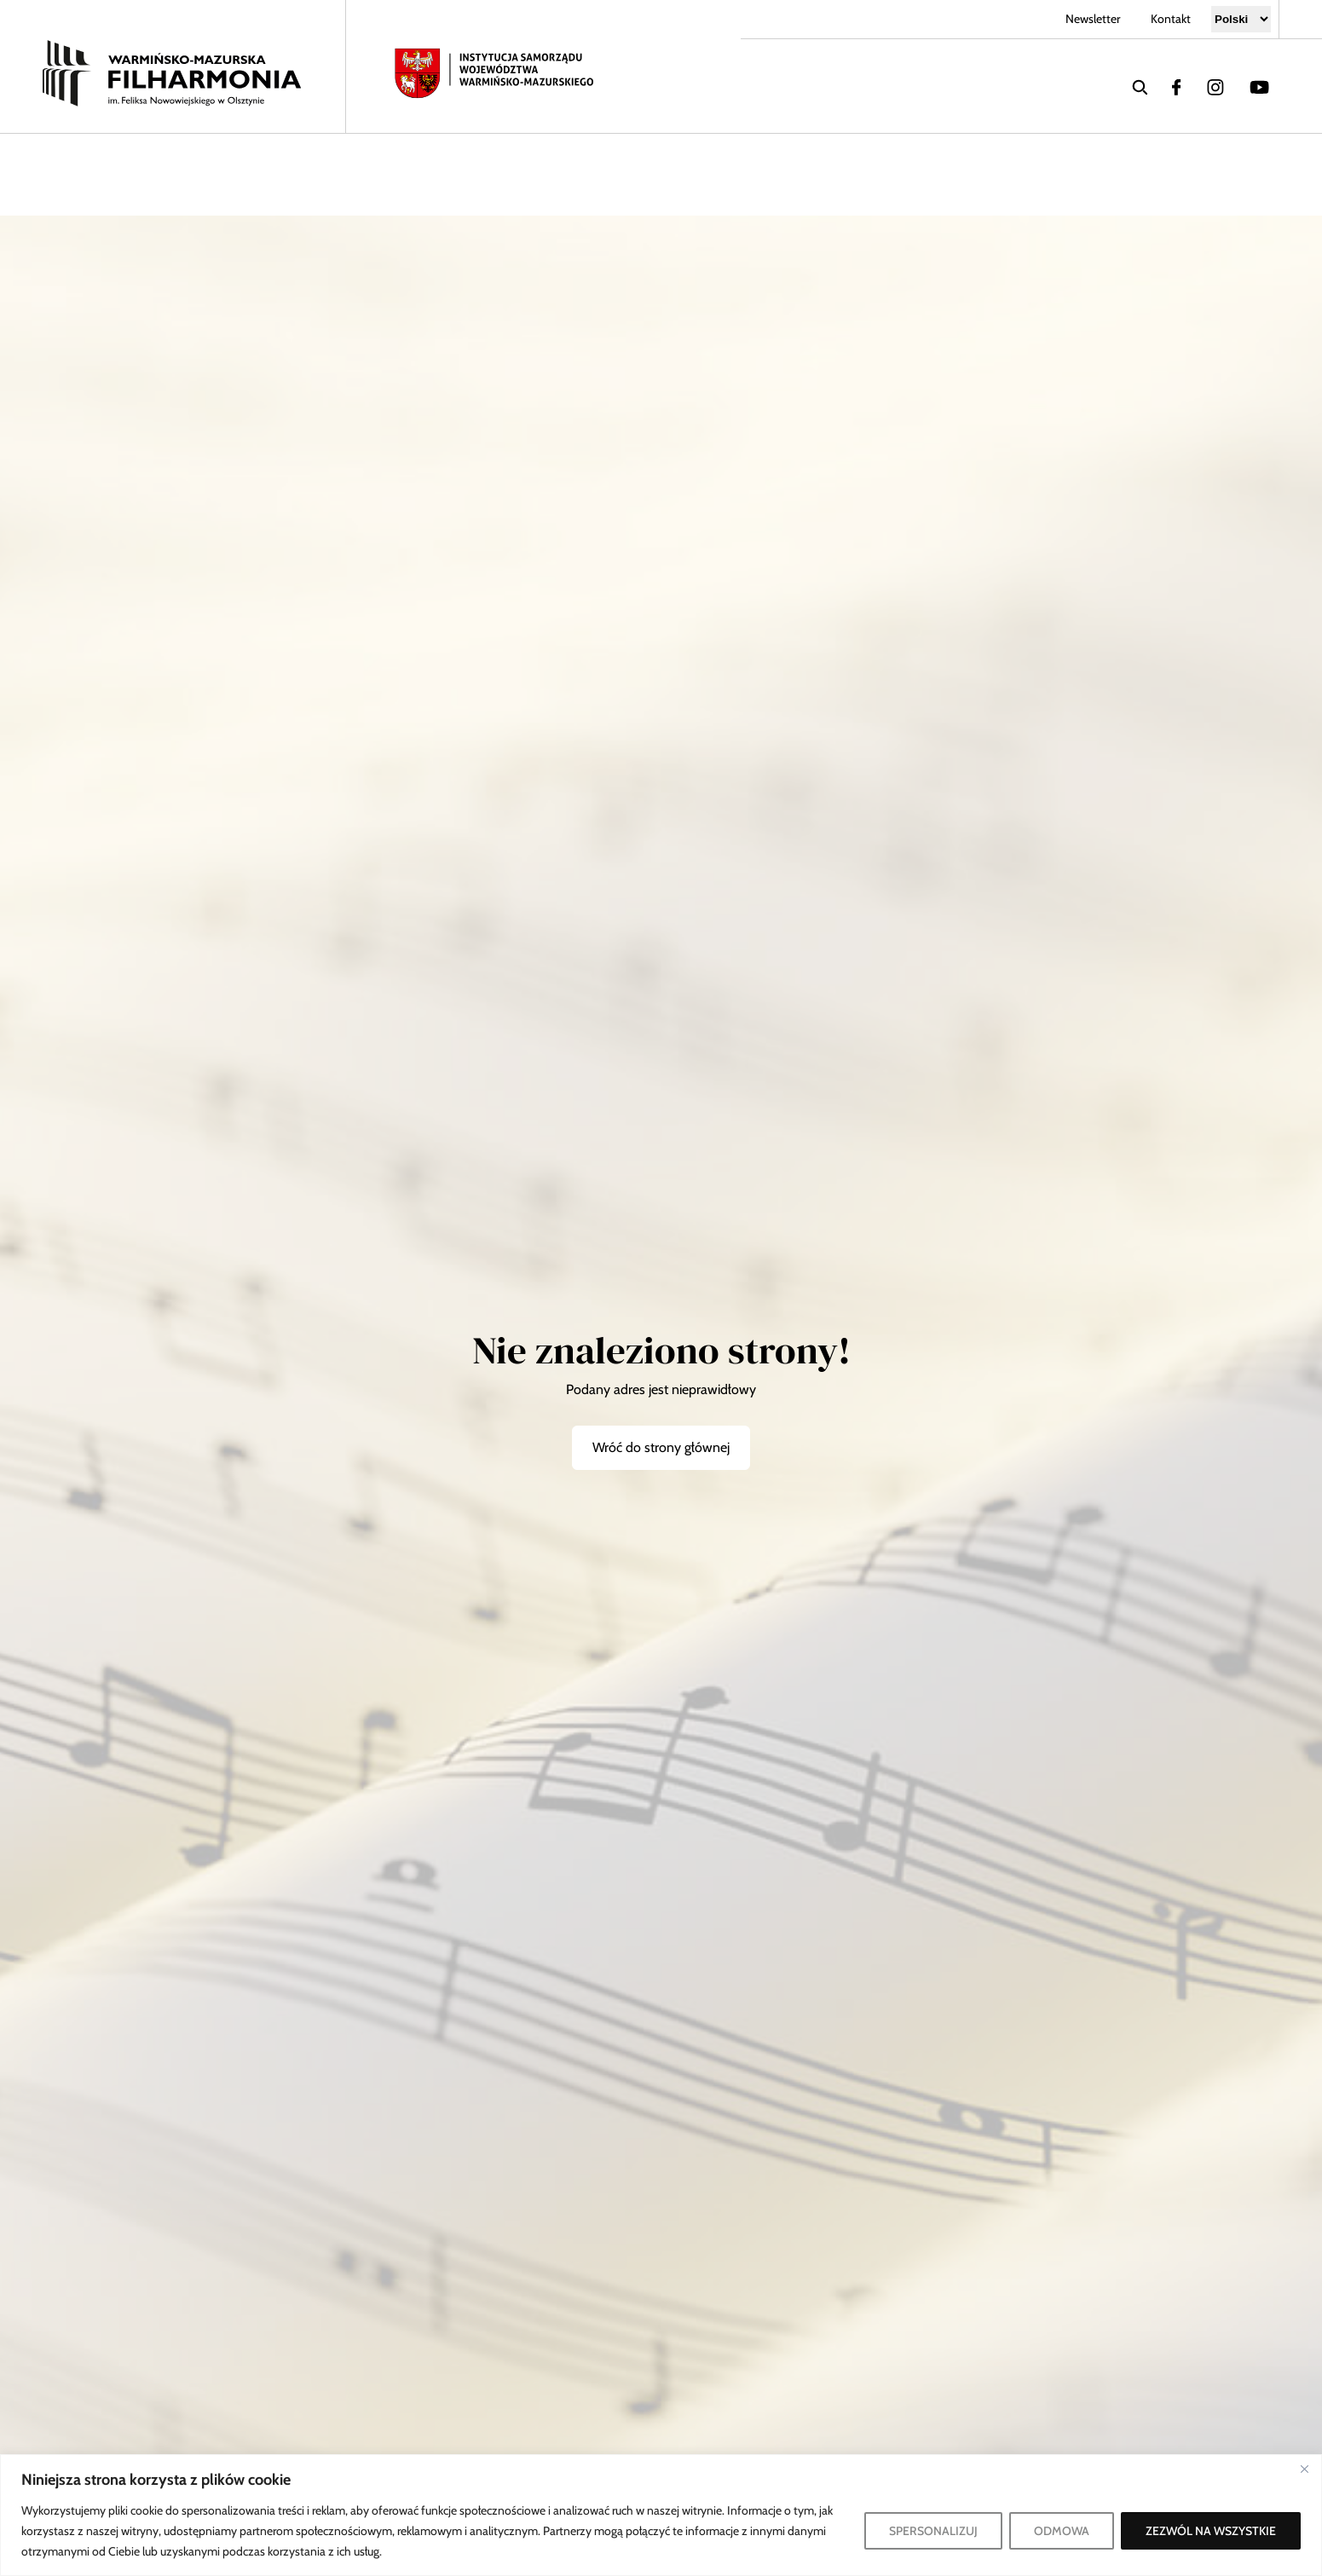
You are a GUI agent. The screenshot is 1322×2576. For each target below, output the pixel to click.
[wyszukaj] (1139, 86)
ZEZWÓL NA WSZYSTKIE (1211, 2531)
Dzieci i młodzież (666, 174)
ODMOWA (1061, 2531)
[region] (661, 2515)
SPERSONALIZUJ (933, 2531)
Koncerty (82, 174)
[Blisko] (1304, 2468)
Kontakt (1171, 18)
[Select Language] (1241, 19)
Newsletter (1092, 18)
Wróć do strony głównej (661, 1447)
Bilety (865, 174)
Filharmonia (239, 174)
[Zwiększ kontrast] (1216, 175)
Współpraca (441, 174)
